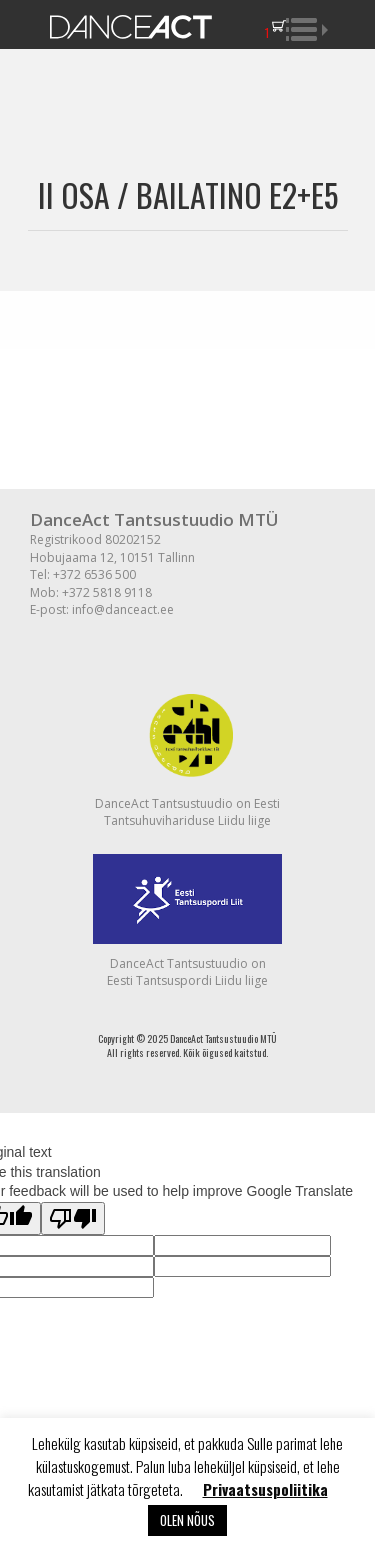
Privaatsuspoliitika (265, 1489)
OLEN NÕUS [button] (187, 1520)
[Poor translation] (73, 1218)
